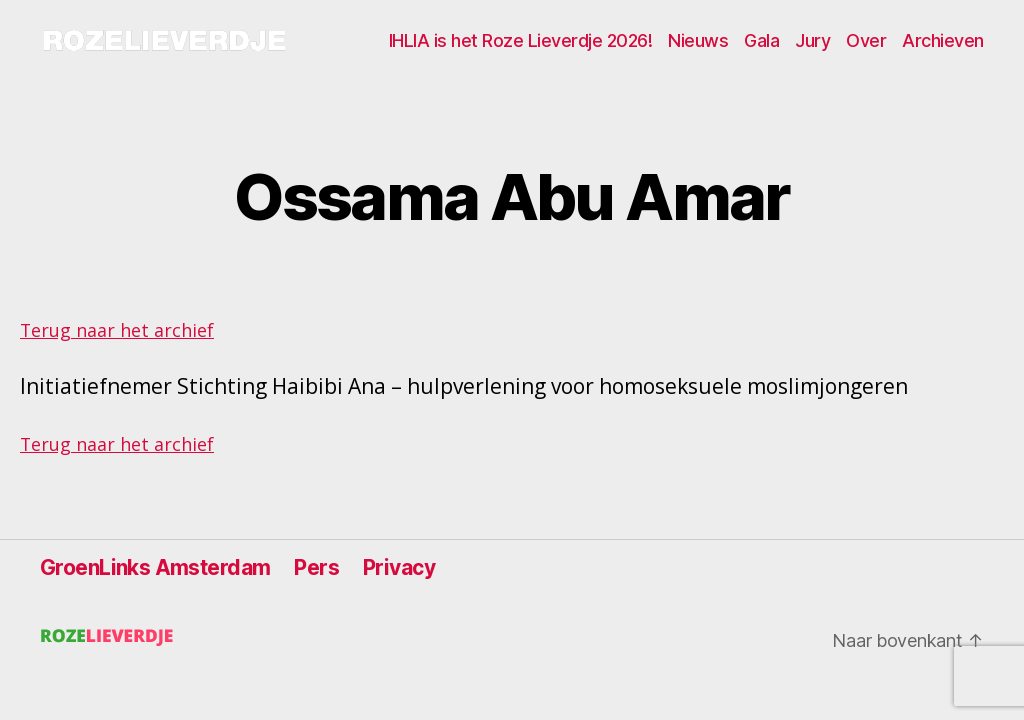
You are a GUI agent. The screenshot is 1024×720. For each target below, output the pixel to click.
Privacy (399, 567)
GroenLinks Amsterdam (155, 567)
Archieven (943, 40)
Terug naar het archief (117, 330)
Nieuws (698, 40)
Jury (812, 40)
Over (866, 40)
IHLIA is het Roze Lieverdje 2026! (521, 40)
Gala (761, 40)
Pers (316, 567)
